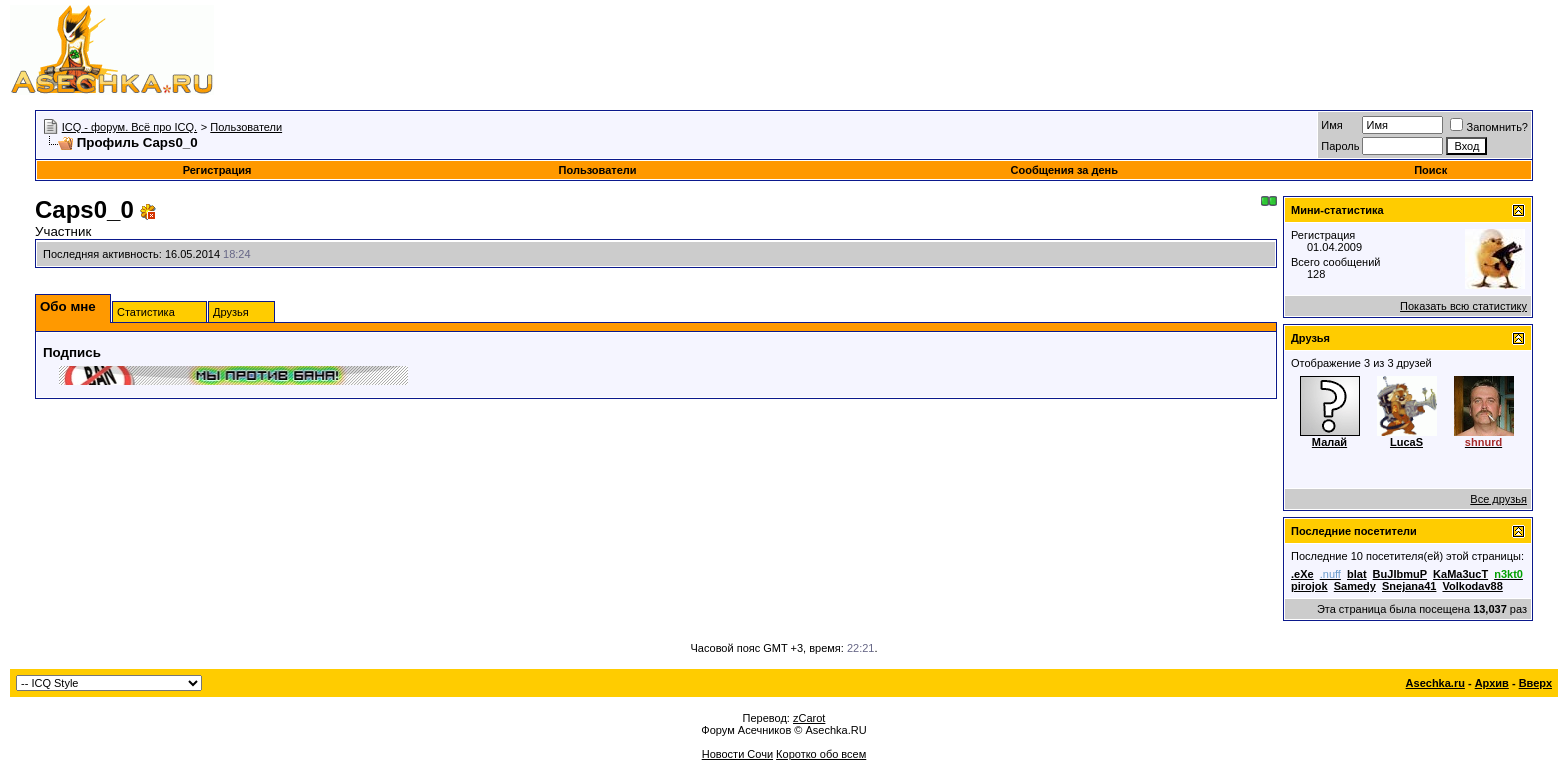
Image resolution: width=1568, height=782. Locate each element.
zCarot (809, 718)
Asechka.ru (1435, 683)
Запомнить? (1489, 127)
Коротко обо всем (821, 754)
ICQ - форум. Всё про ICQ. (129, 127)
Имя (1331, 125)
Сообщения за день (1064, 170)
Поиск (1430, 170)
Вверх (1535, 683)
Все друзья (1498, 499)
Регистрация (217, 170)
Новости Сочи (737, 754)
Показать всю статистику (1463, 306)
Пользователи (246, 127)
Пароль (1340, 146)
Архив (1492, 683)
